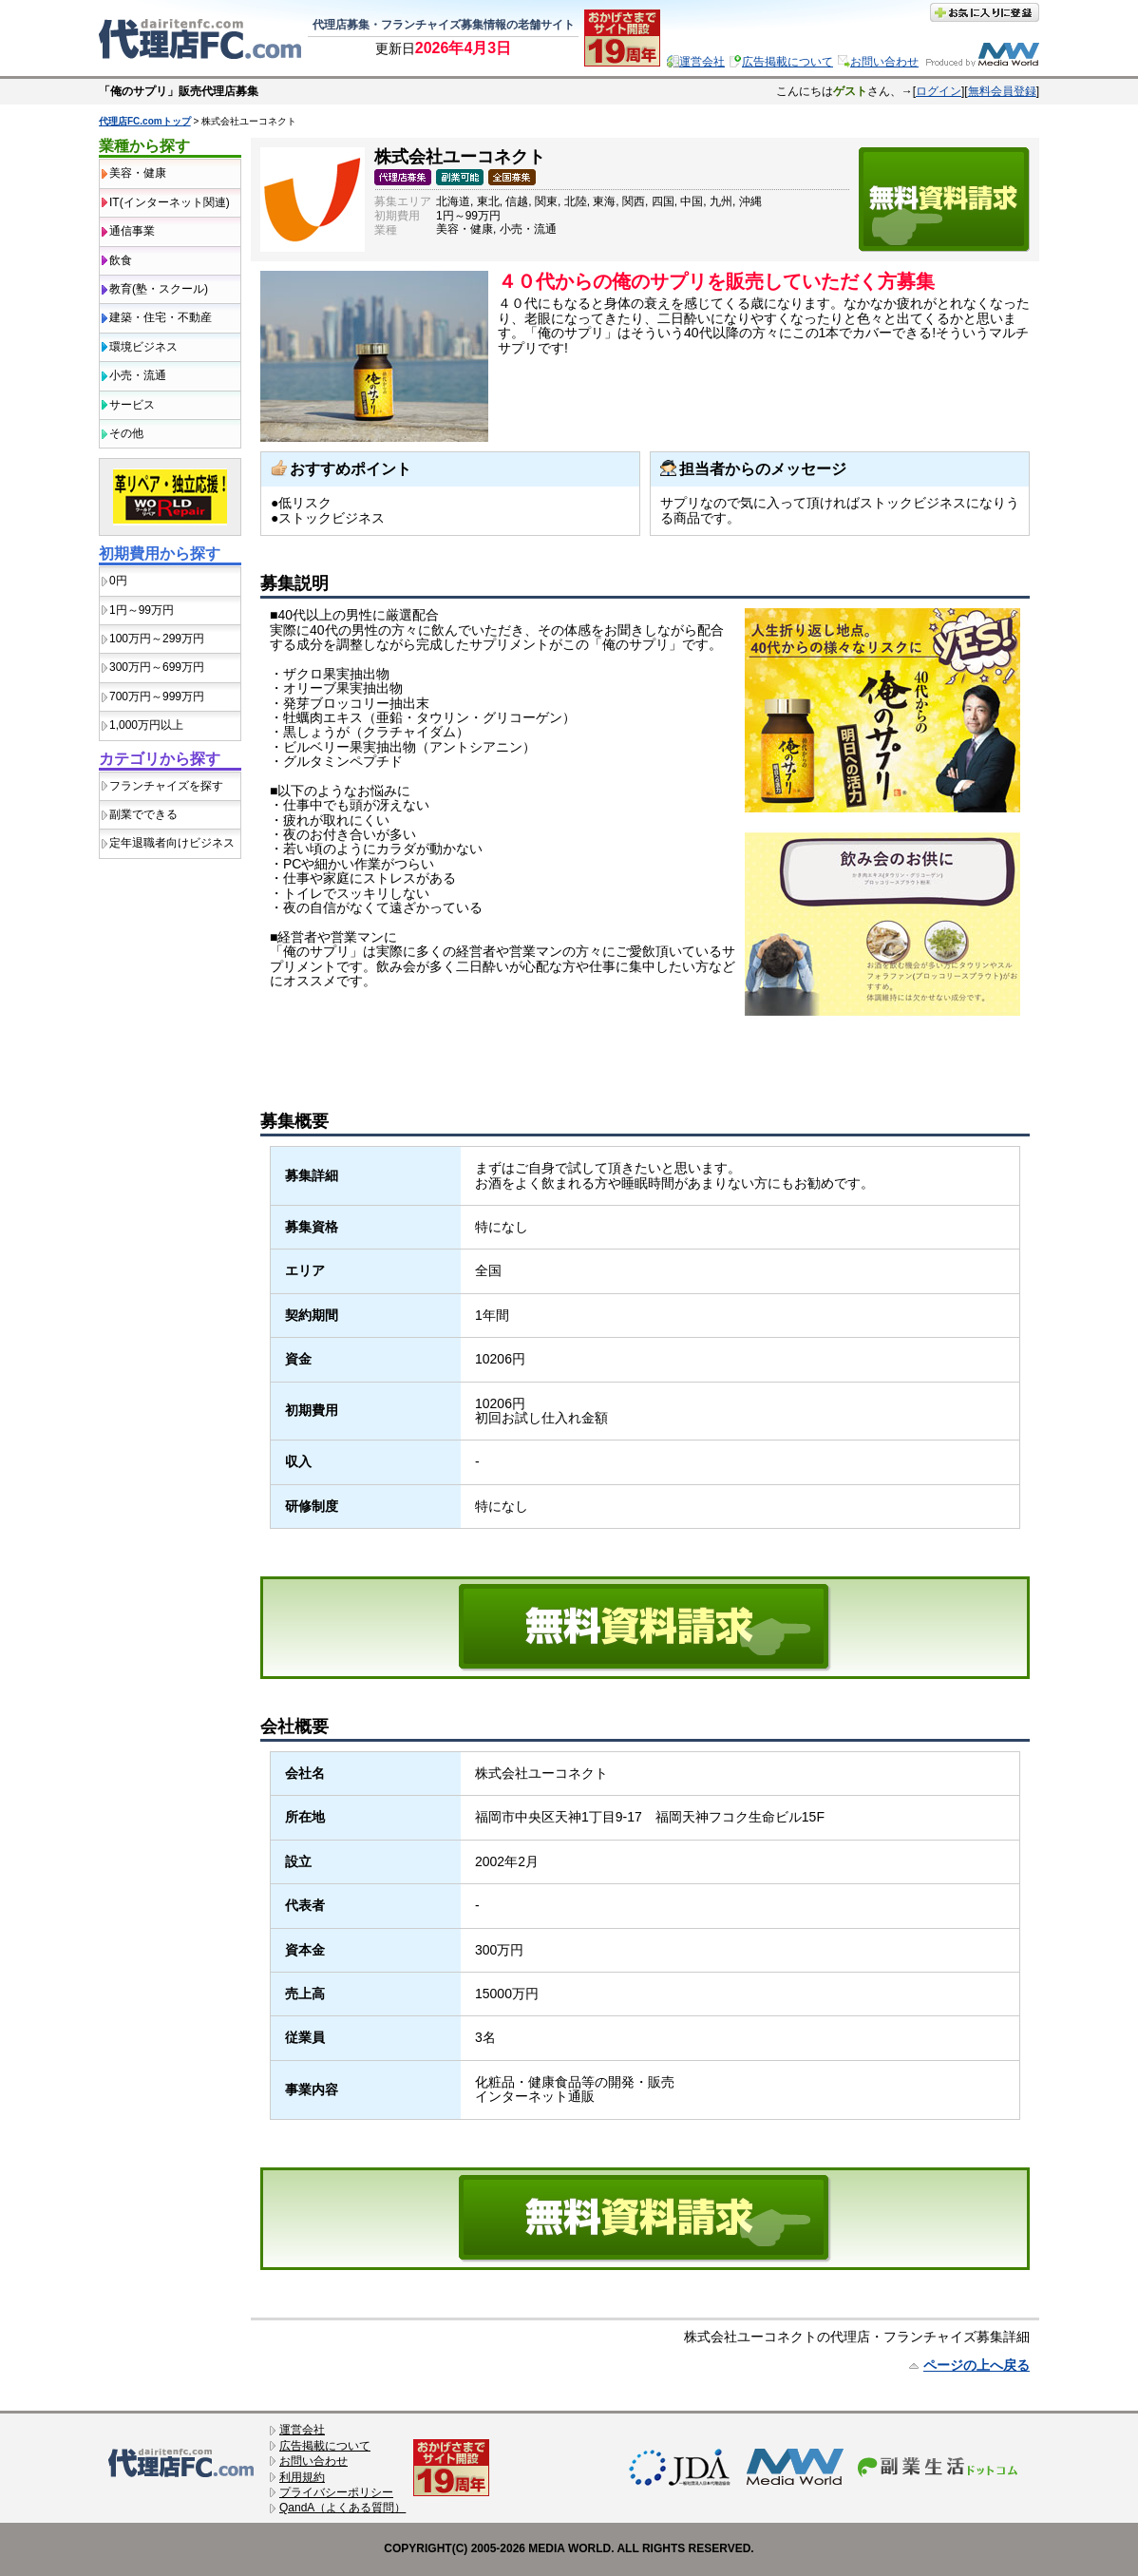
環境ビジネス (143, 346)
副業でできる (143, 814)
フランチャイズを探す (166, 785)
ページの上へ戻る (976, 2365)
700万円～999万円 (156, 696)
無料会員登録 (1002, 91)
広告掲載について (787, 61)
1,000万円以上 (146, 725)
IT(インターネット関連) (169, 202)
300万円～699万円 (156, 667)
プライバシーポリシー (336, 2492)
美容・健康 (137, 173)
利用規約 (302, 2477)
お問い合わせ (884, 61)
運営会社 (702, 61)
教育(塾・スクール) (158, 289)
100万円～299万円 (156, 638)
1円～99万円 (141, 610)
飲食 (120, 260)
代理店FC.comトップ (145, 121)
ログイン (938, 91)
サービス (132, 404)
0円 (118, 580)
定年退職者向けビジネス (172, 842)
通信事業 (132, 231)
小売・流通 (137, 375)
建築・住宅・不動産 (160, 317)
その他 (126, 433)
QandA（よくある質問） (342, 2507)
